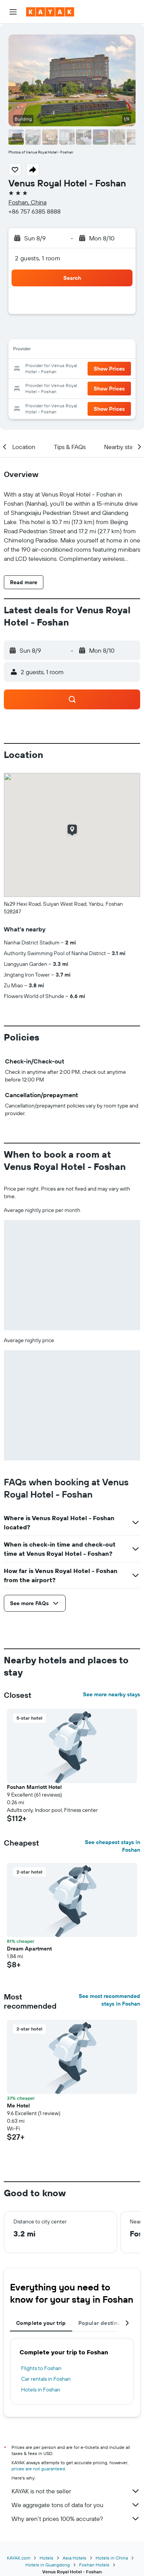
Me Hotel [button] (18, 2105)
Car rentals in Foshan (46, 2378)
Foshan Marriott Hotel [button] (34, 1787)
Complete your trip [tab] (41, 2323)
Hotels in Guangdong (47, 2565)
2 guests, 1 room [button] (37, 258)
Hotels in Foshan (40, 2389)
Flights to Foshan (41, 2368)
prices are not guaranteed (38, 2468)
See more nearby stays (111, 1694)
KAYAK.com (18, 2558)
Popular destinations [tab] (106, 2323)
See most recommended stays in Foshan (109, 2000)
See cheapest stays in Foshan (112, 1846)
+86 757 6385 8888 (34, 211)
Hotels (46, 2558)
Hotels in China (112, 2558)
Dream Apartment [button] (29, 1948)
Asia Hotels (74, 2558)
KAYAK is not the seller (76, 2491)
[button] (13, 11)
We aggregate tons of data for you (76, 2504)
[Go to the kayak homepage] (50, 11)
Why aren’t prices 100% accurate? (76, 2518)
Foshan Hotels (94, 2565)
